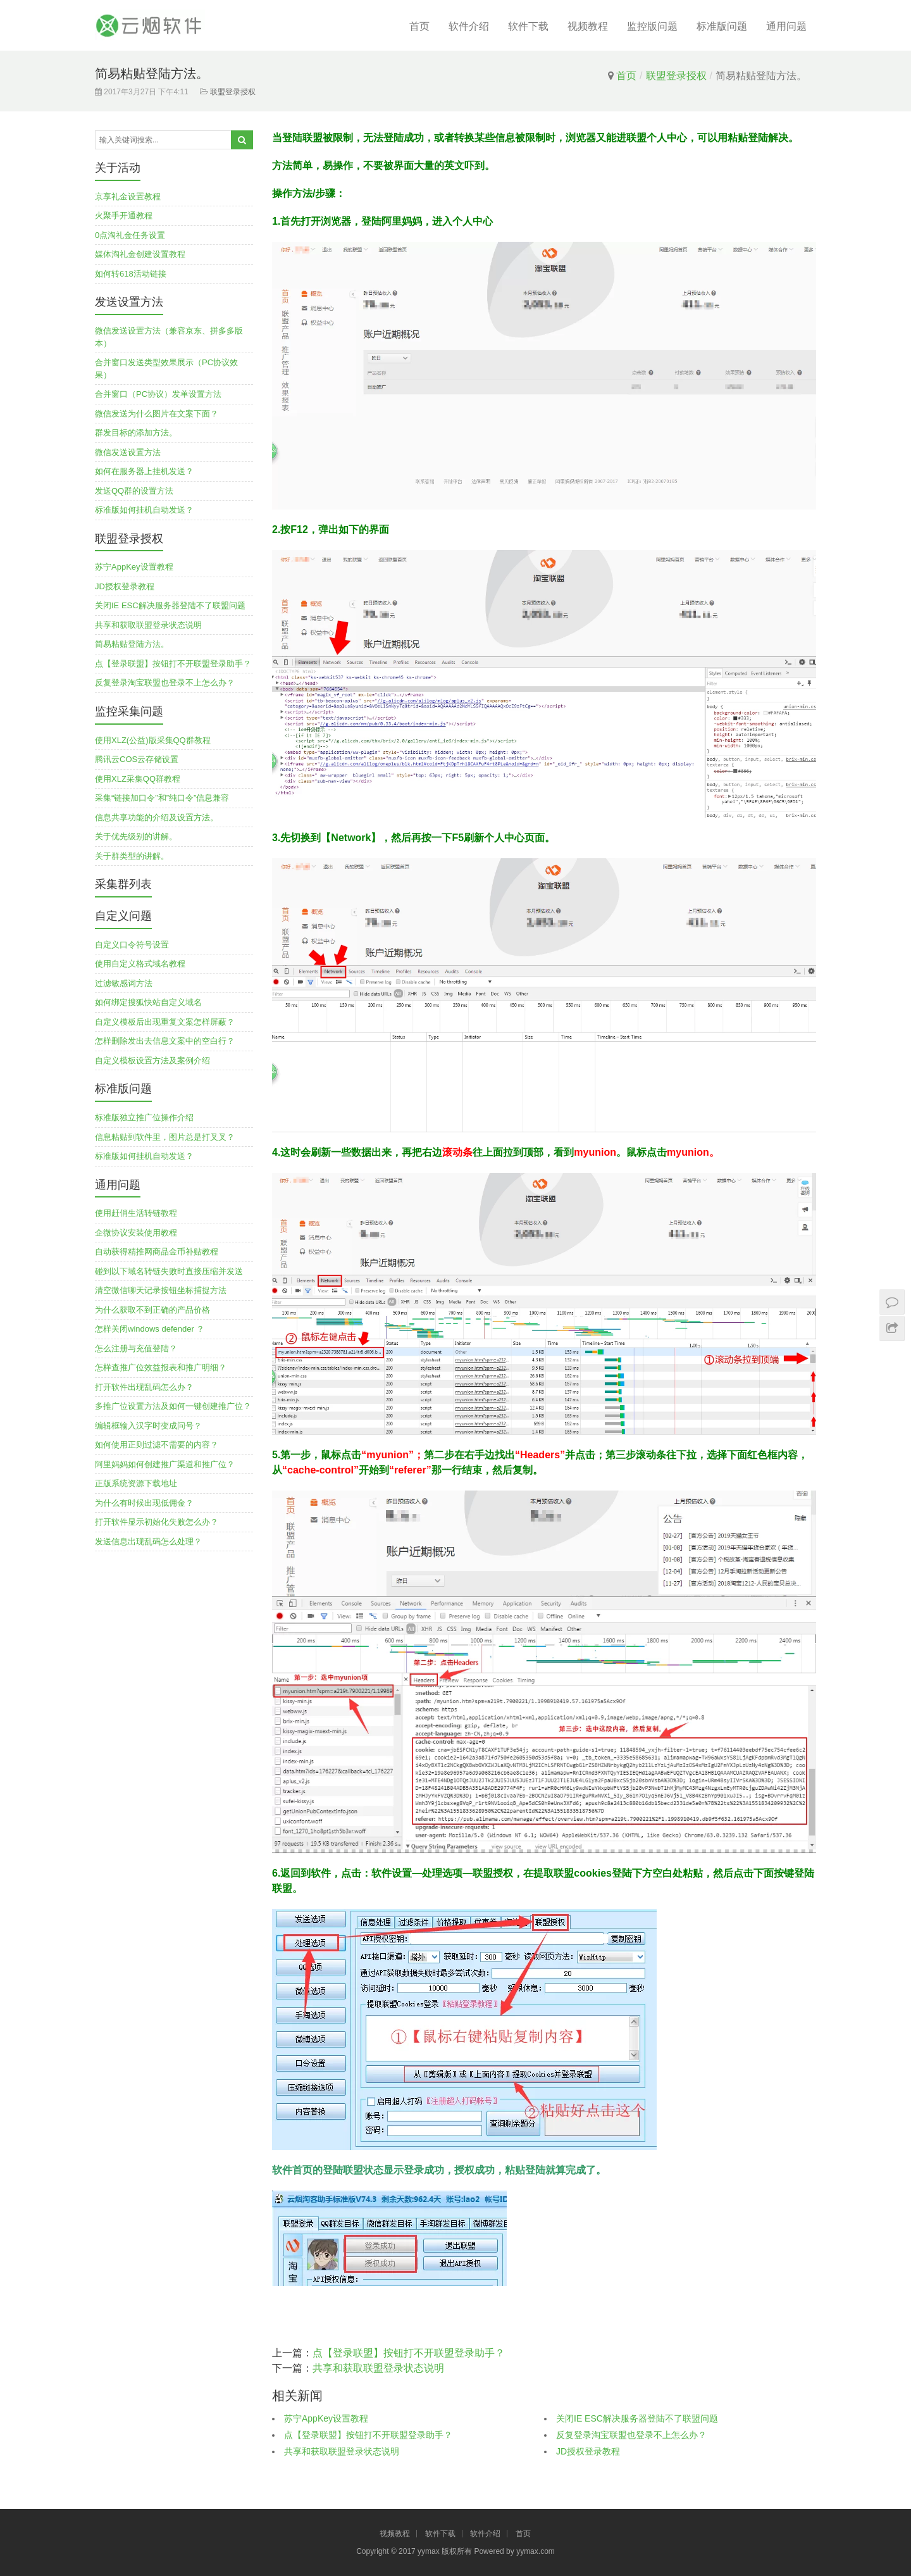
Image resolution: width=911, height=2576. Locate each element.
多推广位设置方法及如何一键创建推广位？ (173, 1406)
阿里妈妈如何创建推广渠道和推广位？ (165, 1464)
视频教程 (587, 26)
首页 (419, 26)
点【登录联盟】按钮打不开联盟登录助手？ (409, 2353)
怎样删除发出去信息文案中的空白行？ (165, 1041)
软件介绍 (469, 26)
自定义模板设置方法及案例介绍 (152, 1060)
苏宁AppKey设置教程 (326, 2418)
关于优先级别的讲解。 (136, 836)
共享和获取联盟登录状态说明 (378, 2368)
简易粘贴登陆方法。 (132, 644)
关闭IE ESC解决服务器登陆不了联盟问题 (637, 2418)
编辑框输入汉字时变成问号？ (148, 1425)
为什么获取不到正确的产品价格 (152, 1310)
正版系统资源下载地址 (136, 1483)
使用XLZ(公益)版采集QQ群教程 (153, 740)
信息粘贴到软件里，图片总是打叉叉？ (165, 1137)
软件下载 (528, 26)
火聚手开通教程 (123, 215)
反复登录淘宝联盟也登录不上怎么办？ (631, 2435)
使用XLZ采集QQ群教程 (137, 779)
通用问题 (786, 26)
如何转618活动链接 (130, 273)
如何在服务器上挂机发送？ (144, 471)
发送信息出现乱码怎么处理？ (148, 1541)
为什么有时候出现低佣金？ (144, 1503)
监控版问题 (652, 26)
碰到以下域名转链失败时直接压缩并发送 (169, 1271)
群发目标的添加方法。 (136, 432)
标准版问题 (722, 26)
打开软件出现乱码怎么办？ (144, 1387)
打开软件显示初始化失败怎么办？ (156, 1522)
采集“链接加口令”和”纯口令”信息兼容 (162, 798)
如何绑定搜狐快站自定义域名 (148, 1002)
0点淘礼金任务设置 (130, 235)
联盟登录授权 (676, 75)
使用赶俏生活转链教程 (136, 1213)
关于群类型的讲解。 (132, 856)
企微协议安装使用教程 (136, 1232)
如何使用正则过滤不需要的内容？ (156, 1444)
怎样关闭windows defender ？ (149, 1329)
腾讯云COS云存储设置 (136, 759)
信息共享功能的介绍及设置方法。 (156, 817)
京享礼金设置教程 (128, 196)
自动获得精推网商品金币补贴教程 (156, 1251)
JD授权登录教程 (588, 2451)
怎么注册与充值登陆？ (136, 1348)
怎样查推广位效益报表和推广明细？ (160, 1367)
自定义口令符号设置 (132, 944)
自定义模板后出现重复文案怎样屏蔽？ (165, 1022)
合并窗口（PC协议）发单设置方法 (158, 394)
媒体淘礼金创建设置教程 (140, 254)
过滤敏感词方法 (123, 983)
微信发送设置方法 (128, 452)
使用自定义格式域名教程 (140, 963)
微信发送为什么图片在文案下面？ (156, 413)
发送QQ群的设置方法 (134, 491)
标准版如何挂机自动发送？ (144, 510)
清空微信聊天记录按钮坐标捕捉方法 (160, 1290)
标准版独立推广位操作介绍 (144, 1117)
